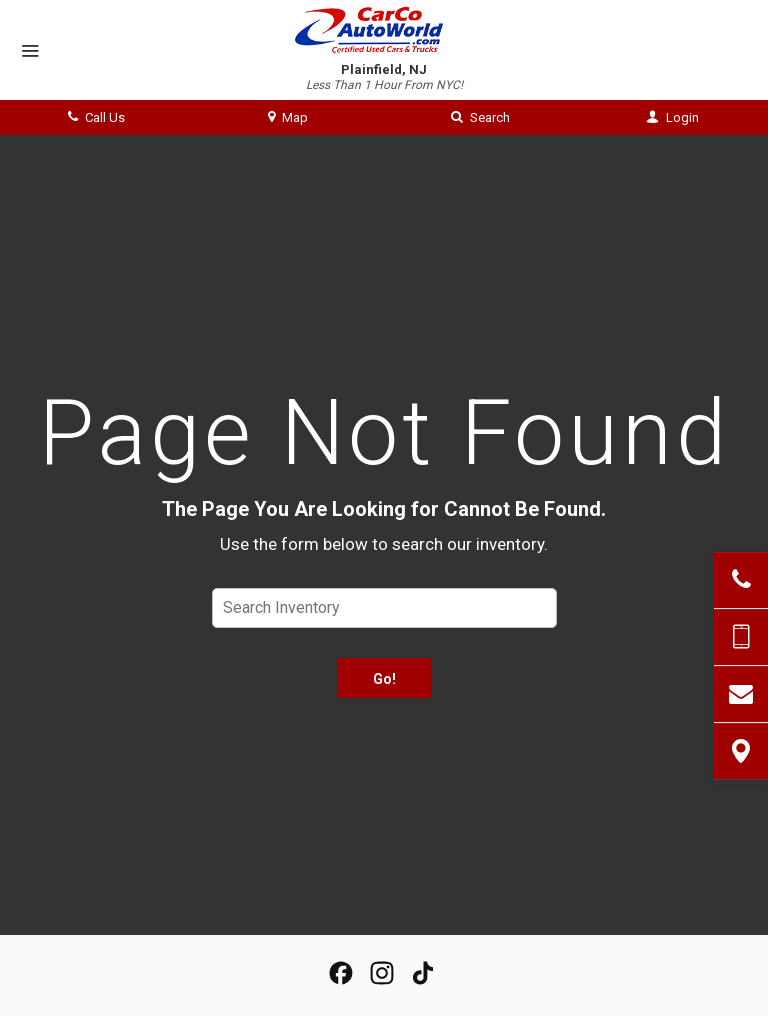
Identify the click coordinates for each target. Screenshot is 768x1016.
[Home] (384, 30)
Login (672, 117)
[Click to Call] (741, 580)
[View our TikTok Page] (423, 973)
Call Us (96, 117)
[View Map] (741, 751)
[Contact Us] (741, 694)
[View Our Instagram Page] (382, 973)
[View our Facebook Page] (341, 973)
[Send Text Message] (741, 637)
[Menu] (30, 52)
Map (288, 117)
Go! (384, 679)
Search (480, 117)
